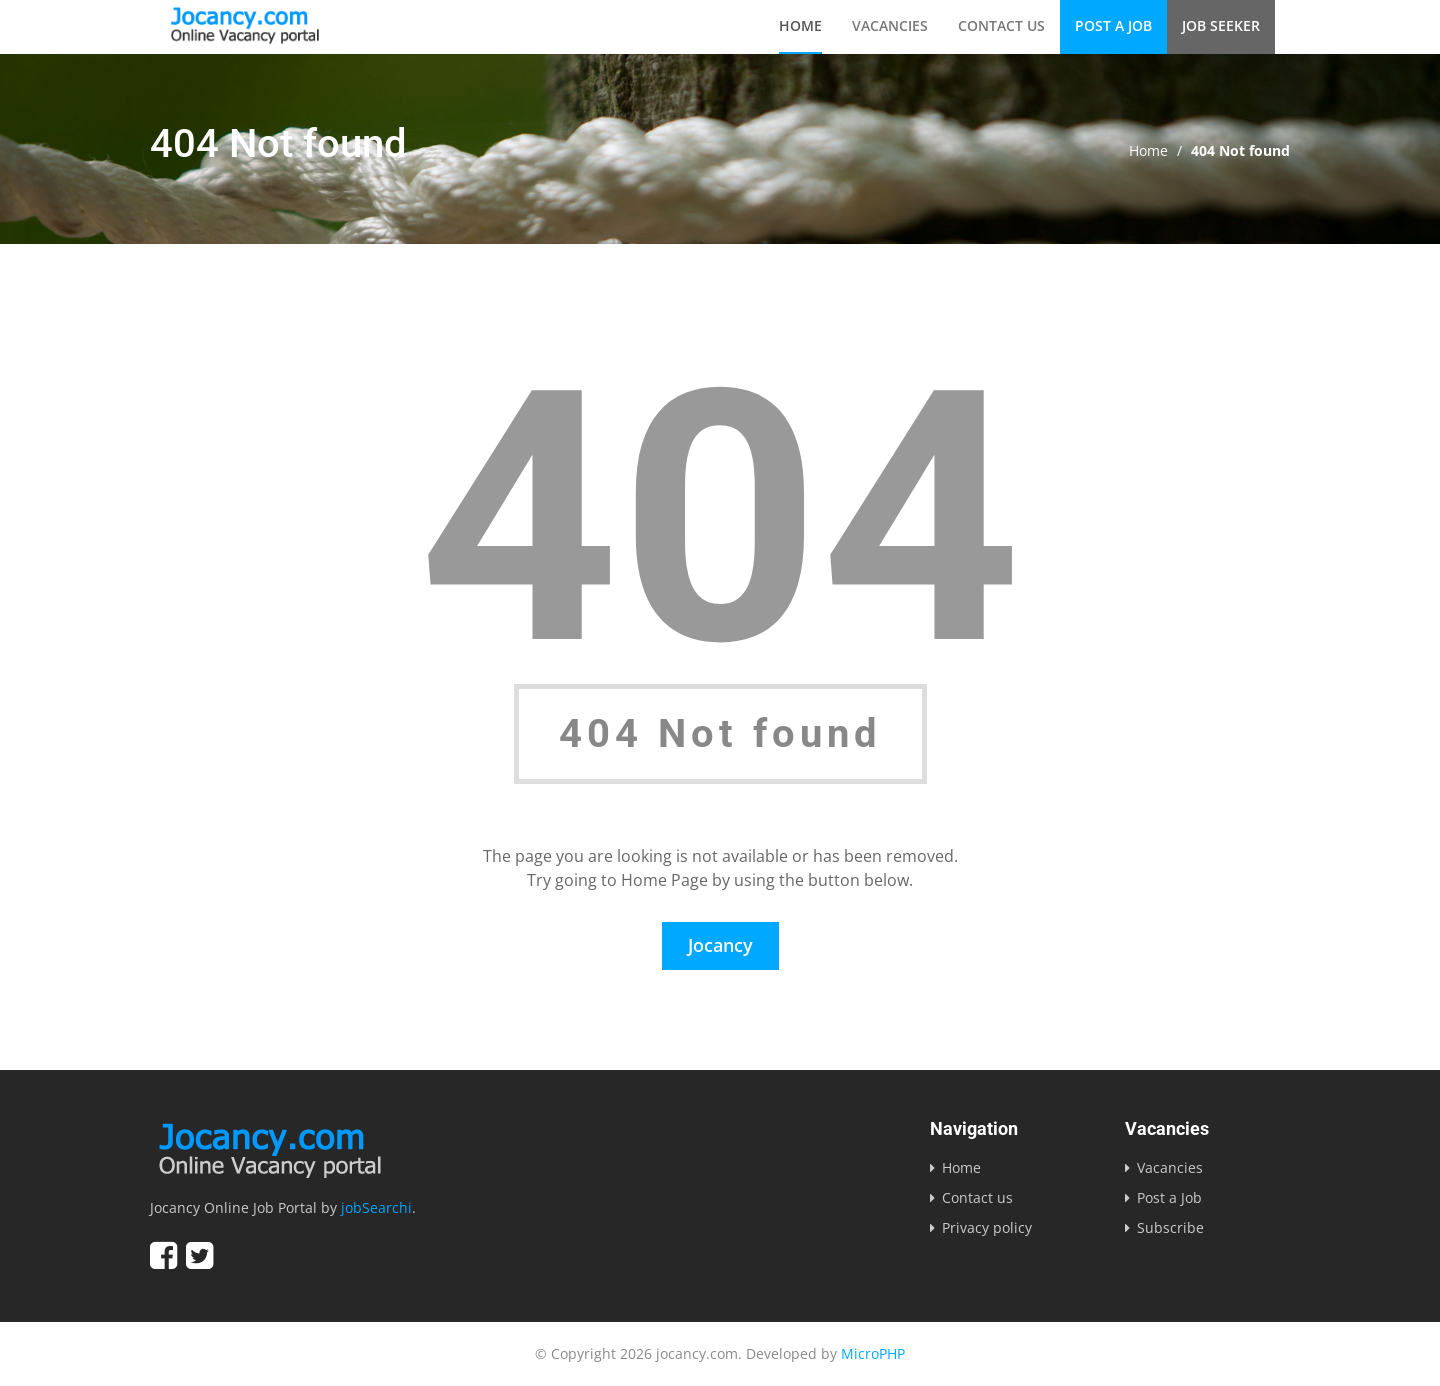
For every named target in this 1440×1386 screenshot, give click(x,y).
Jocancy (720, 945)
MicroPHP (873, 1353)
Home (800, 25)
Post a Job (1113, 25)
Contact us (1001, 25)
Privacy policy (987, 1227)
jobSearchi (376, 1207)
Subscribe (1170, 1227)
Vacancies (890, 25)
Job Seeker (1221, 25)
